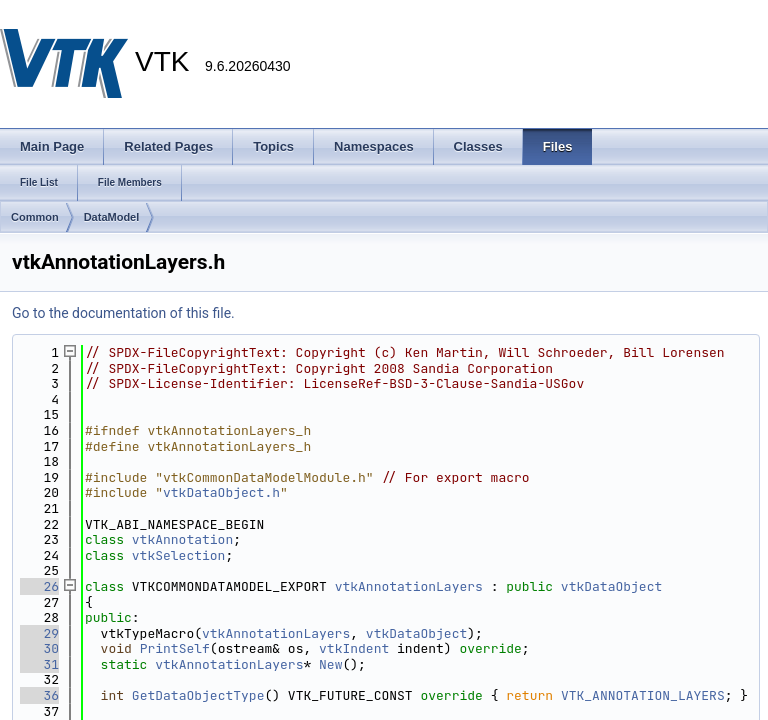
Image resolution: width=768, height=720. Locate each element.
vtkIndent (354, 648)
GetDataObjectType (198, 695)
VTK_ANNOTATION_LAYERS (643, 695)
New (330, 664)
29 (39, 633)
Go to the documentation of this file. (123, 313)
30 (39, 648)
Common (35, 217)
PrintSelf (175, 648)
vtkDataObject (611, 586)
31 (39, 664)
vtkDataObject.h (221, 492)
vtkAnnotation (182, 539)
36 (39, 695)
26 (39, 586)
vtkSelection (179, 555)
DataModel (112, 217)
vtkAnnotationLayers (409, 586)
